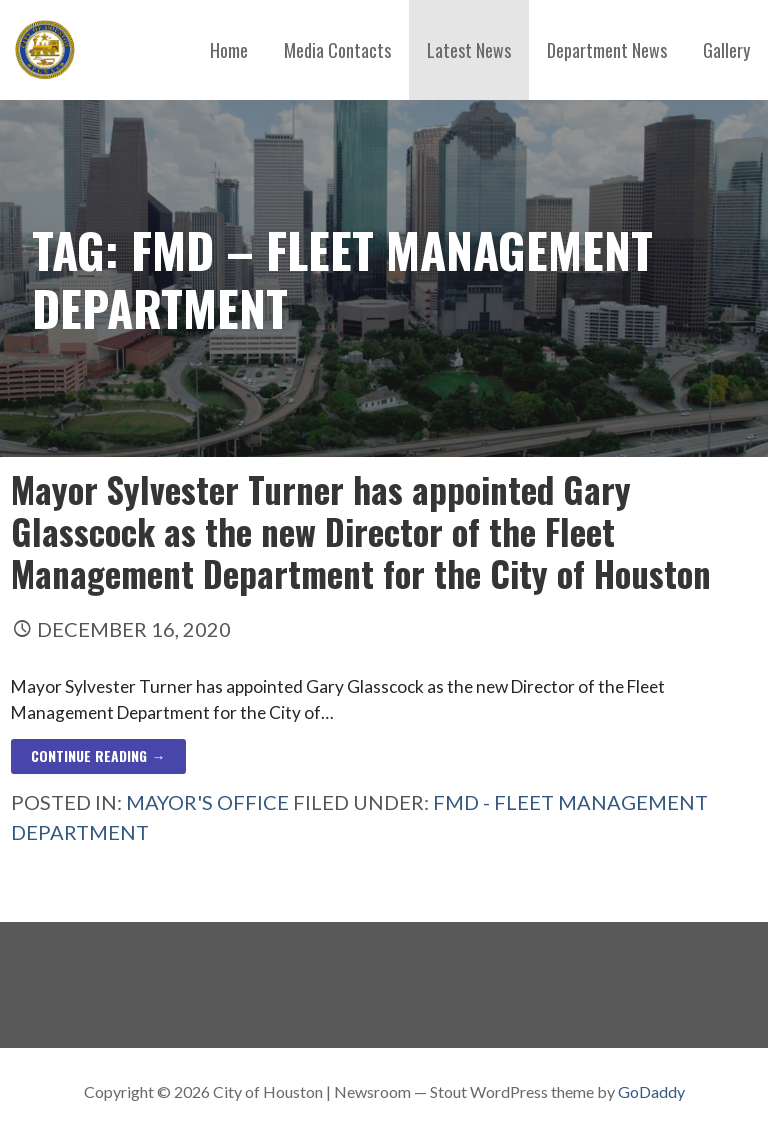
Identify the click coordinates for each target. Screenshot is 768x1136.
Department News (607, 50)
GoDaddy (651, 1091)
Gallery (726, 50)
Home (229, 50)
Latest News (469, 50)
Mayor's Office (207, 802)
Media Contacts (337, 50)
